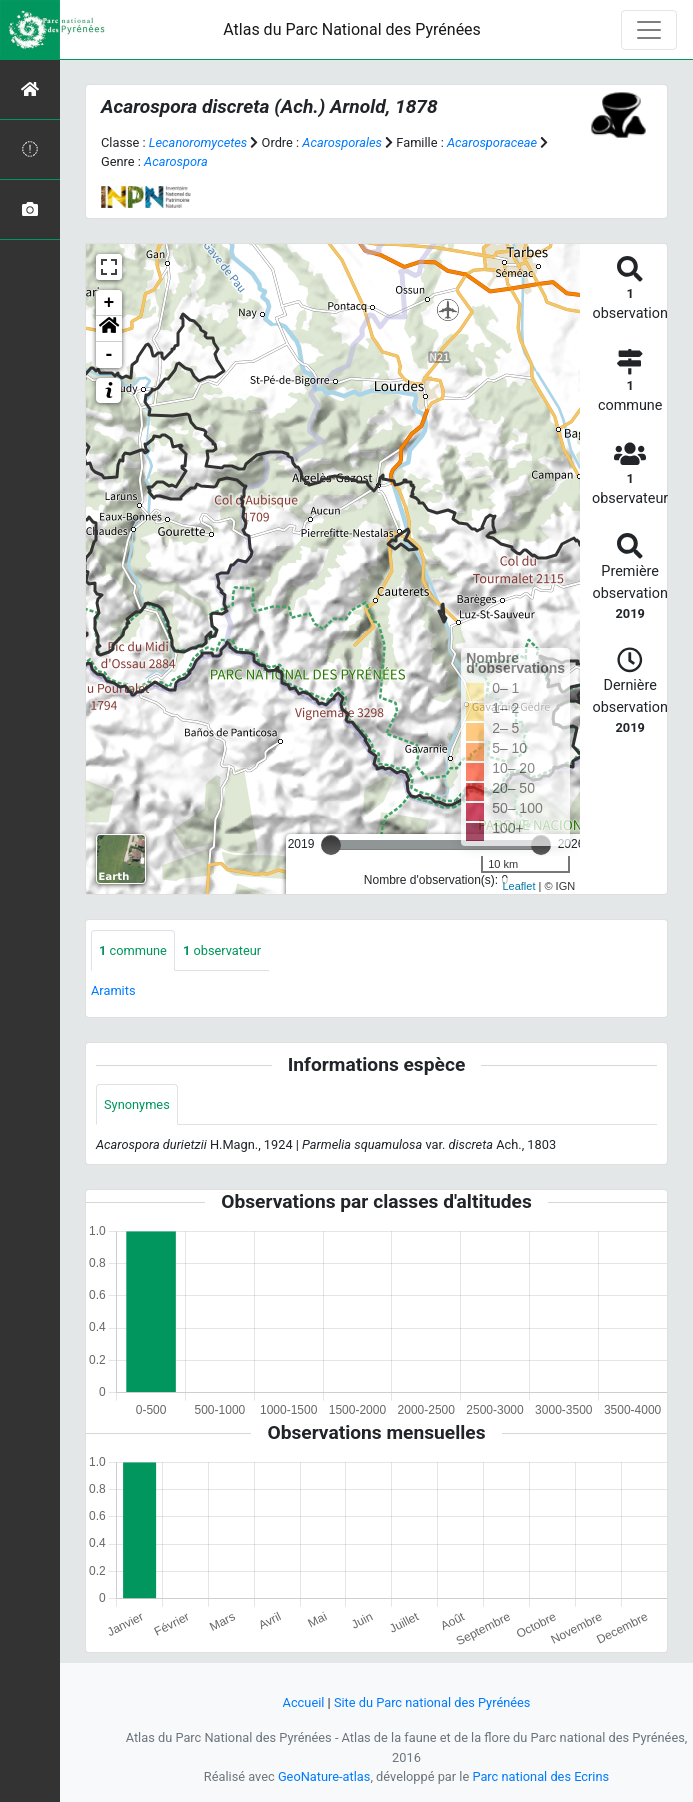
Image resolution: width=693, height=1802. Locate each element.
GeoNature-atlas (324, 1776)
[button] (109, 329)
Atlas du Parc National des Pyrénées (352, 29)
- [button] (109, 355)
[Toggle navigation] (649, 30)
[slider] (331, 845)
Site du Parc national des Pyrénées (432, 1702)
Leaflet (518, 886)
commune (133, 950)
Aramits (113, 990)
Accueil (304, 1702)
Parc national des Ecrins (540, 1776)
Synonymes (137, 1104)
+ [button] (109, 303)
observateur (222, 950)
